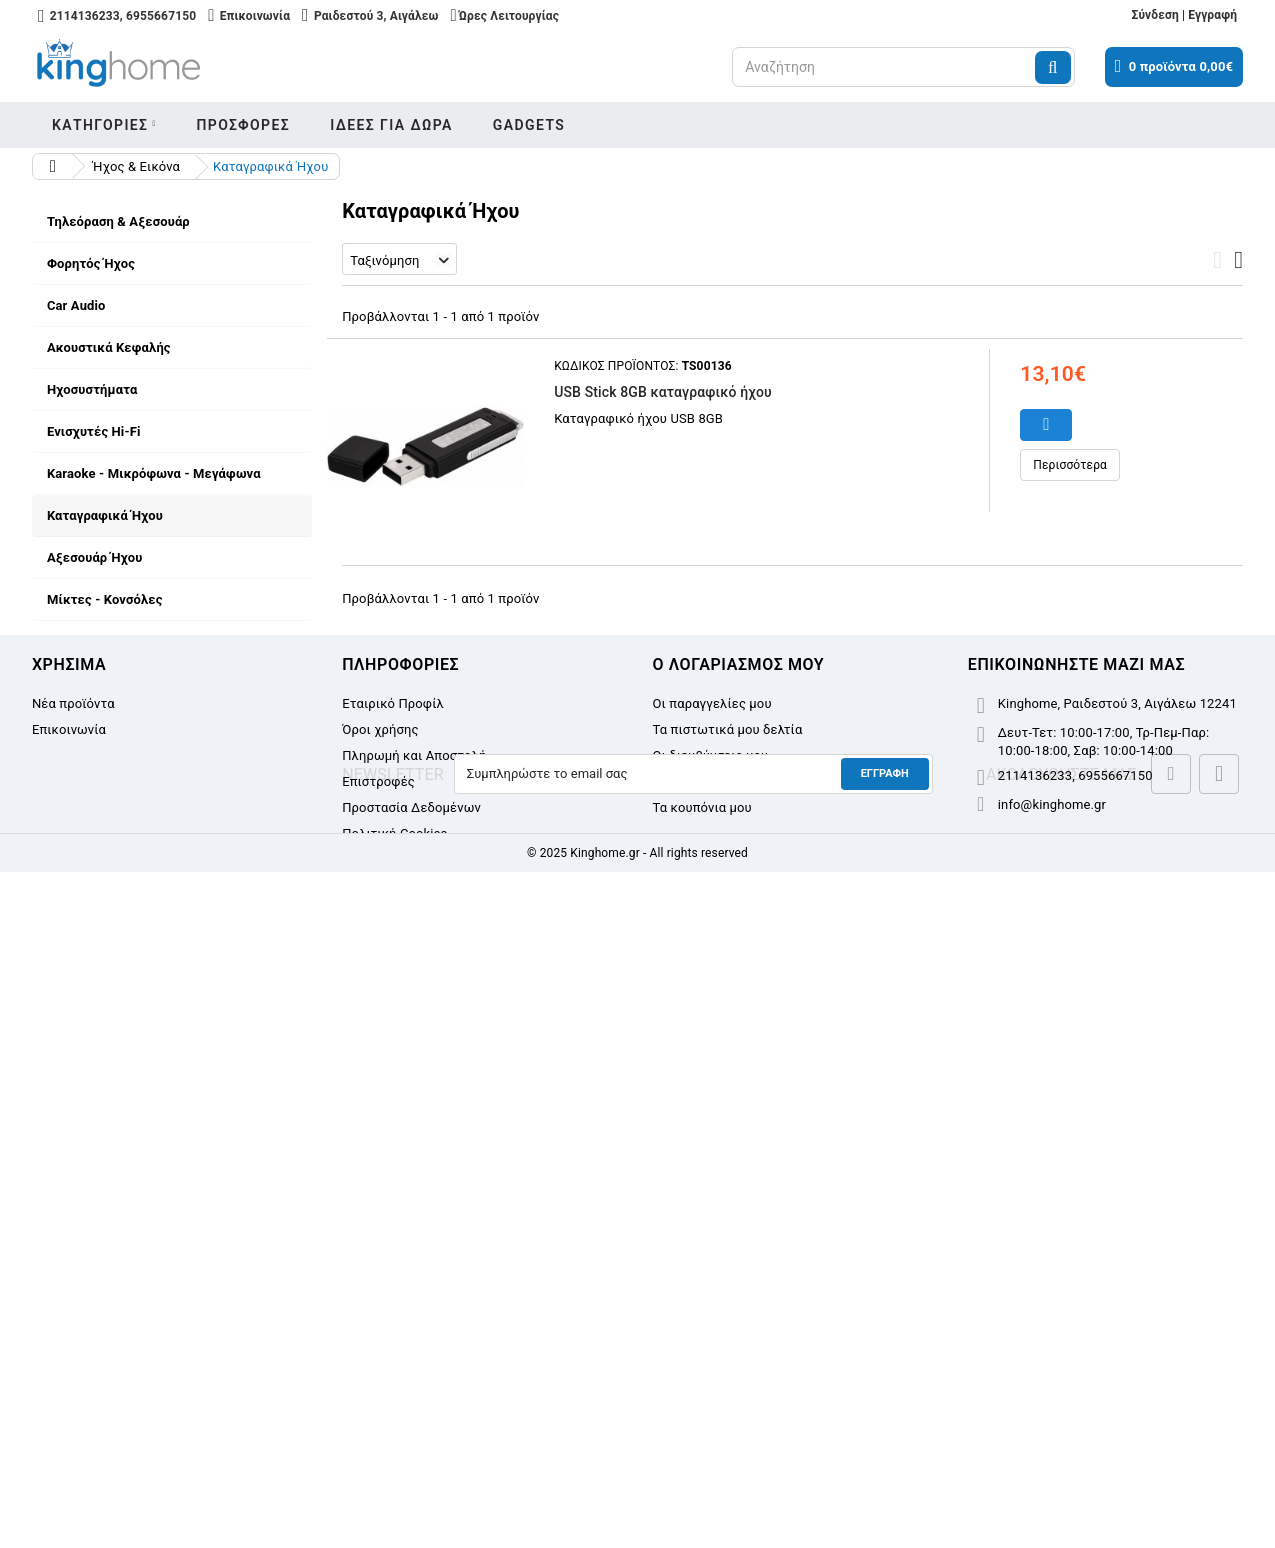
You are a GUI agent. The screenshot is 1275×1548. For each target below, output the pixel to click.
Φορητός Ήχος (91, 263)
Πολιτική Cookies (394, 1382)
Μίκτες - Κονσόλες (105, 599)
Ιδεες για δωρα (391, 125)
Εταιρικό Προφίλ (111, 982)
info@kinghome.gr (1052, 1353)
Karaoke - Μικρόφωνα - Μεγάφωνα (154, 473)
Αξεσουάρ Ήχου (95, 557)
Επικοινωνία (69, 1278)
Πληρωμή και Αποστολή (133, 1056)
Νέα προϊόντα (73, 1252)
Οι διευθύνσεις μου (711, 1304)
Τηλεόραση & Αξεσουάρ (118, 221)
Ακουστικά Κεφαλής (109, 347)
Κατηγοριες (100, 125)
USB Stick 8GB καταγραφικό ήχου (663, 392)
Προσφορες (243, 125)
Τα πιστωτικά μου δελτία (728, 1278)
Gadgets (529, 125)
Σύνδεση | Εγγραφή (1184, 15)
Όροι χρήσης (99, 1019)
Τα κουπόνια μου (702, 1356)
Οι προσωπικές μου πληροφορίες (754, 1330)
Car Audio (76, 305)
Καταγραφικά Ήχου (105, 515)
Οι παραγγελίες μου (712, 1252)
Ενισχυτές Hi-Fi (94, 431)
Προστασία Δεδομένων (130, 1130)
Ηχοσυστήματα (92, 389)
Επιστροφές (97, 1093)
